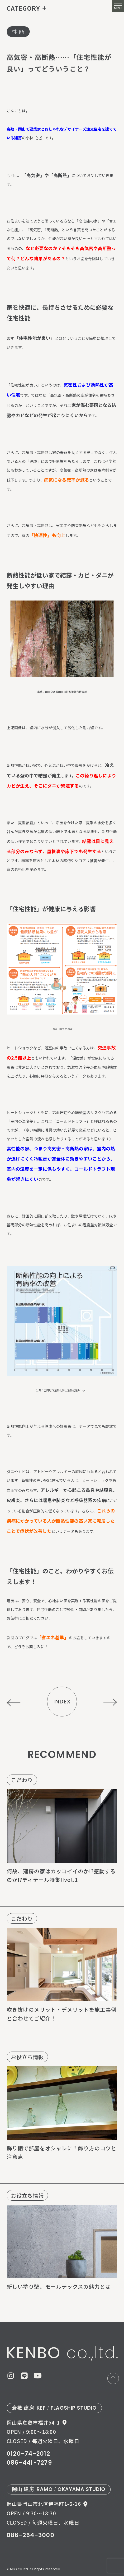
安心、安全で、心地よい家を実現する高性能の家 (63, 1600)
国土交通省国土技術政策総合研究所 (66, 691)
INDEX (62, 1702)
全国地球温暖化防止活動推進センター (66, 1390)
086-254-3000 (30, 2535)
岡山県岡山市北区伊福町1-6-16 (44, 2503)
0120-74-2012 (28, 2454)
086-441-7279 (29, 2463)
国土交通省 (65, 1029)
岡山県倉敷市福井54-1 (33, 2422)
